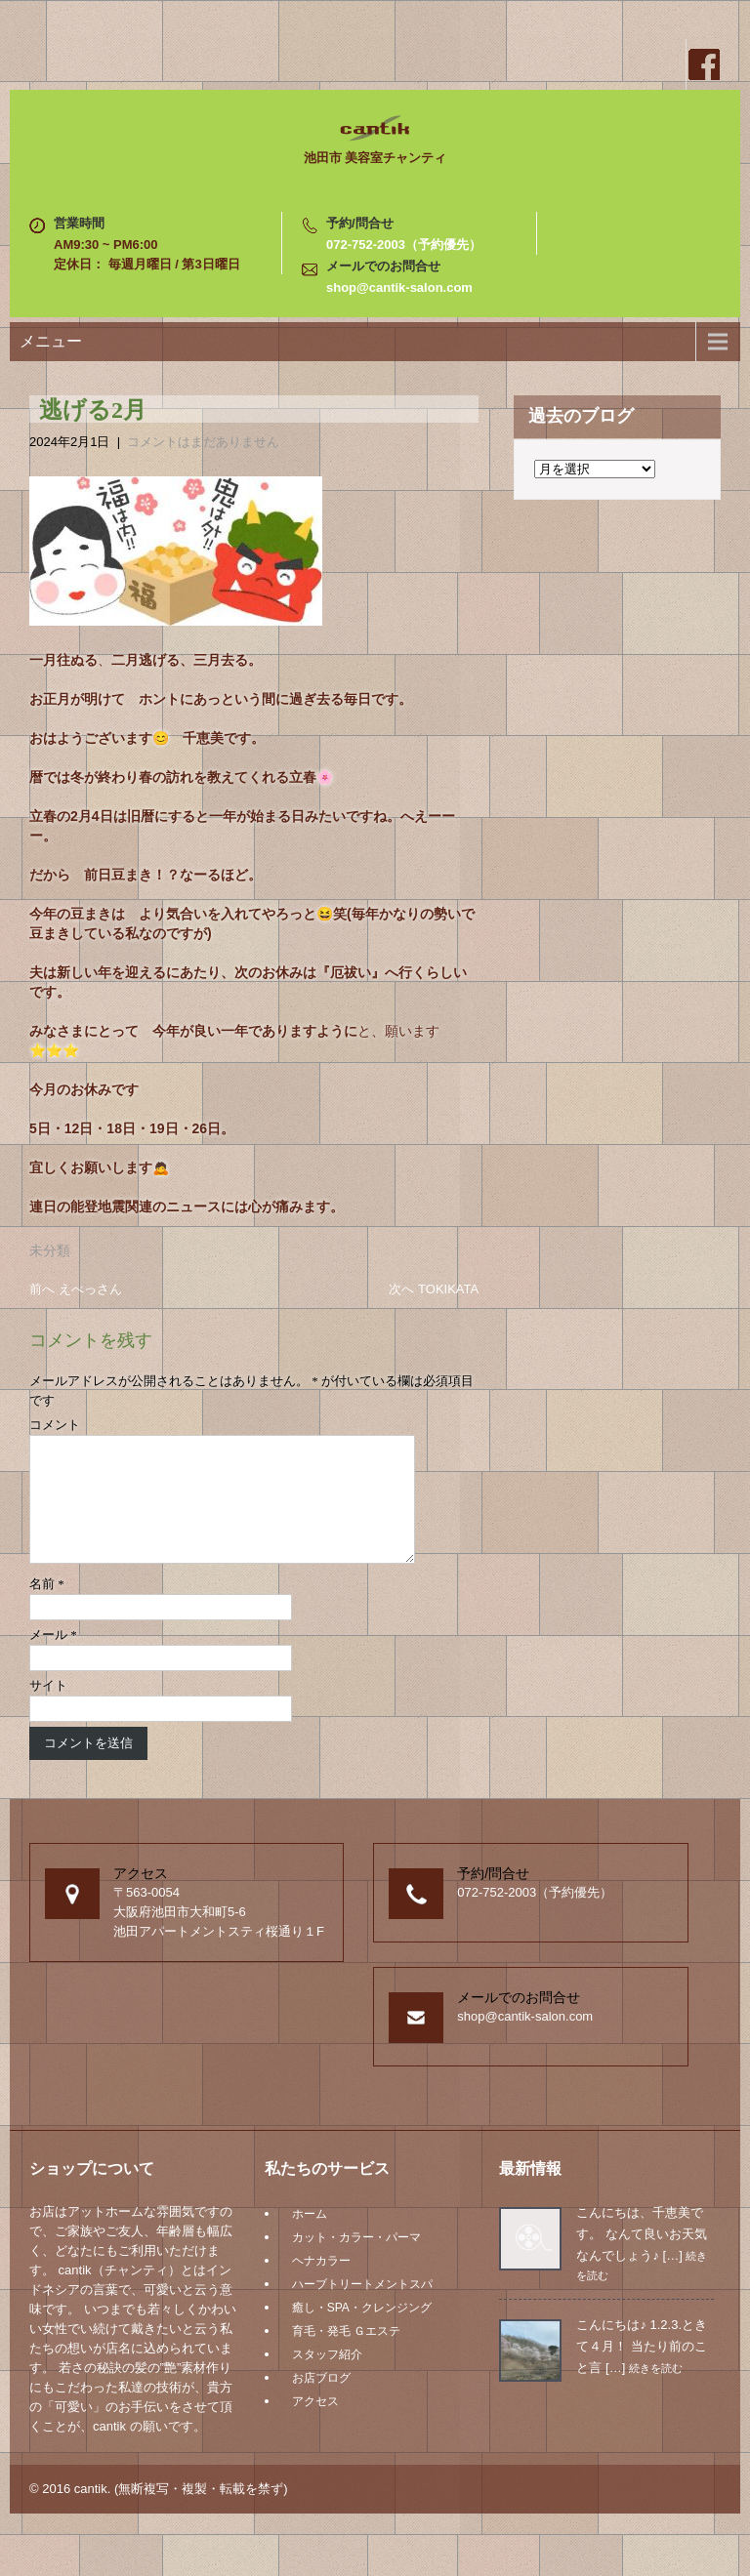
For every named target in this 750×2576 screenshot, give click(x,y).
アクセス (315, 2425)
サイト (48, 1708)
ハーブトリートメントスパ (362, 2307)
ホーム (309, 2237)
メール (53, 1658)
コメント (54, 1424)
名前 (46, 1607)
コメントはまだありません (203, 441)
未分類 (49, 1250)
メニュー (51, 341)
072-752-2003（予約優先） (403, 244)
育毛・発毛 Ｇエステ (346, 2354)
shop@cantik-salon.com (399, 287)
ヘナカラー (321, 2284)
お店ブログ (321, 2401)
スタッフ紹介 (327, 2378)
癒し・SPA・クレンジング (362, 2331)
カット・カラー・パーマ (356, 2261)
